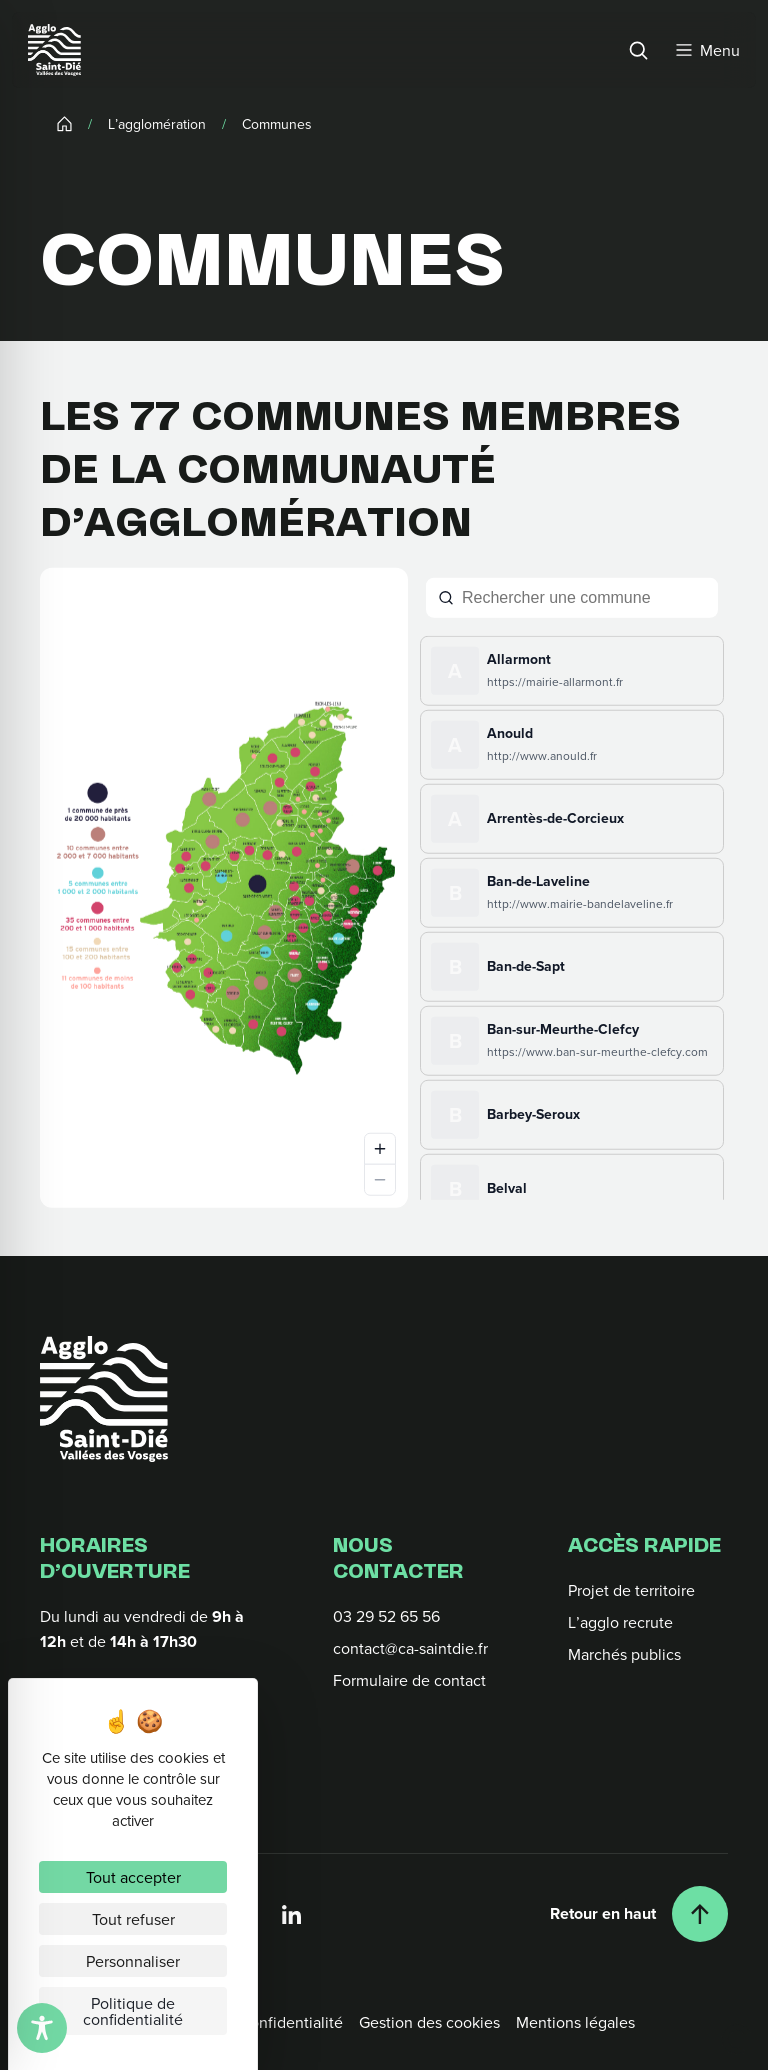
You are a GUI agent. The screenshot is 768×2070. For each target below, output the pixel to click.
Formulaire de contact (409, 1680)
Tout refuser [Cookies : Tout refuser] (133, 1919)
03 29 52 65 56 (386, 1616)
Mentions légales (575, 2022)
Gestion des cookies (429, 2022)
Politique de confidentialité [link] (133, 2011)
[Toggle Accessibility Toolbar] (42, 2028)
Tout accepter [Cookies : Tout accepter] (133, 1877)
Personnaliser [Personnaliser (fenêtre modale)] (133, 1961)
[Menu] (708, 50)
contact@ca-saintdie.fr (410, 1648)
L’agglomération (157, 123)
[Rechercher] (638, 50)
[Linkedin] (292, 1914)
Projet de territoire (631, 1590)
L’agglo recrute (620, 1622)
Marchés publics (624, 1654)
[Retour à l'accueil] (104, 1399)
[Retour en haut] (639, 1914)
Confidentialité (291, 2022)
